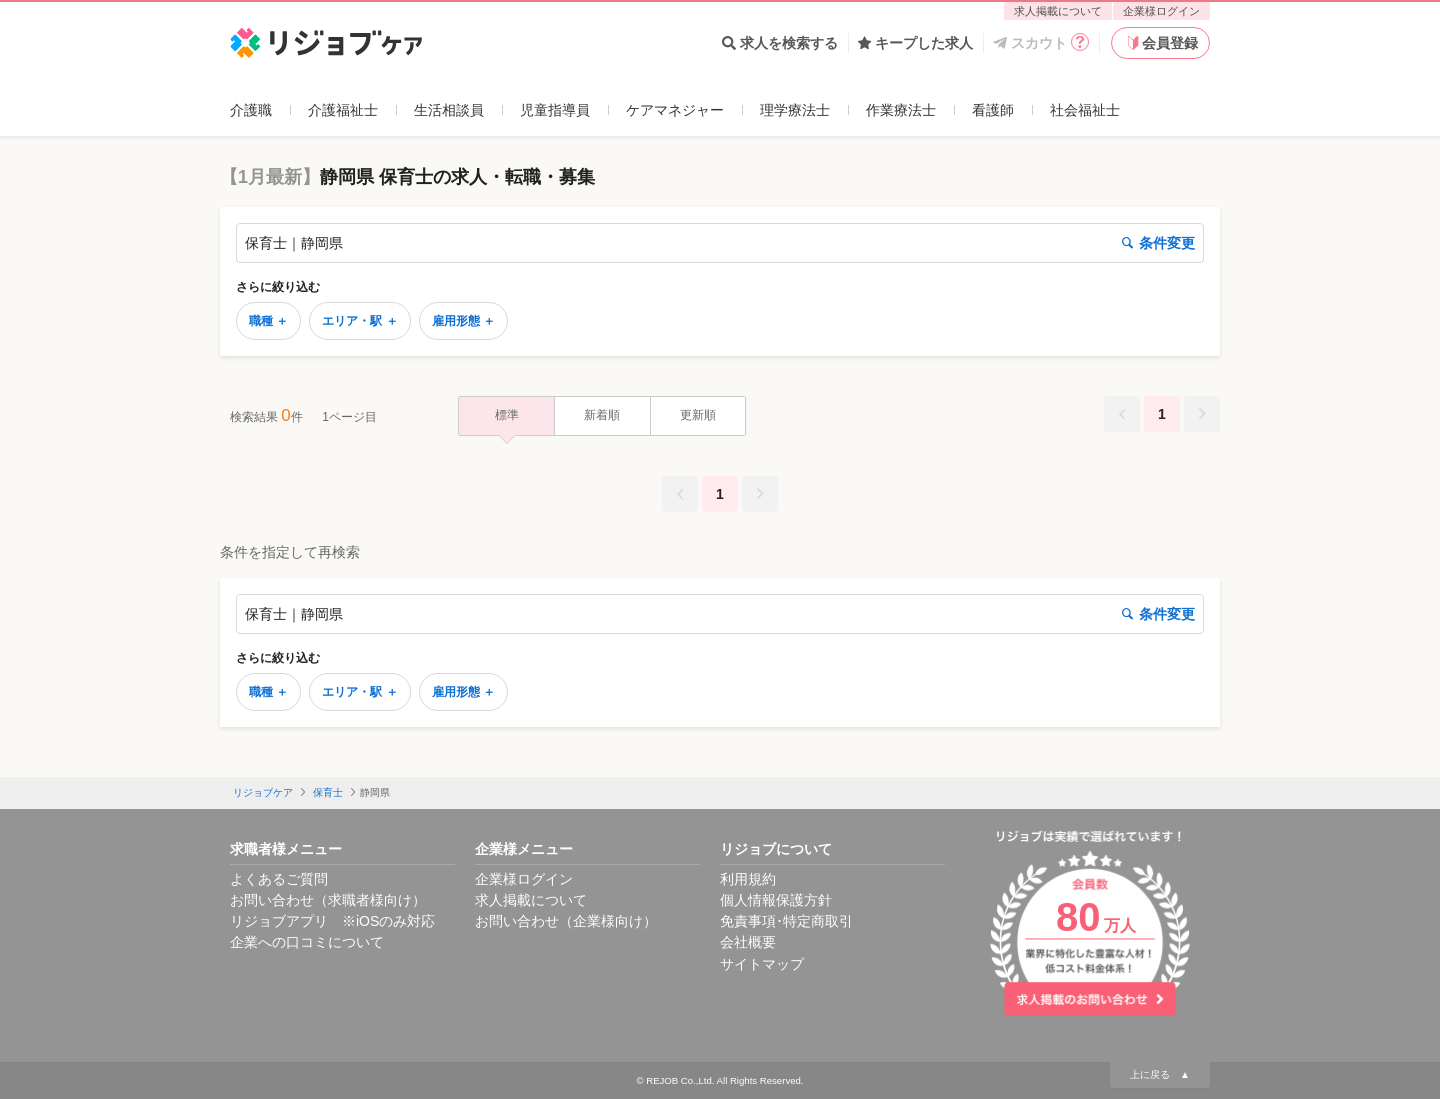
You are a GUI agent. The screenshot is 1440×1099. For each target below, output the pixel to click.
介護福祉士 (343, 110)
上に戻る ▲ (1160, 1074)
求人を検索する (780, 43)
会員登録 (1161, 43)
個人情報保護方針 (776, 900)
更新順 (698, 415)
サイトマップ (762, 964)
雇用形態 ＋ (463, 321)
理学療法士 (795, 110)
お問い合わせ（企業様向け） (566, 921)
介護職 (251, 110)
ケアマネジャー (675, 110)
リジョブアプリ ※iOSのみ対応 (332, 921)
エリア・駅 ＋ (359, 321)
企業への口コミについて (307, 942)
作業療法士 (901, 110)
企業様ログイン (1161, 11)
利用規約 (748, 879)
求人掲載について (1058, 11)
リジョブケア (263, 792)
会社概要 (748, 942)
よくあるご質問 (279, 879)
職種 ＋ (268, 321)
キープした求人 (915, 43)
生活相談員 (449, 110)
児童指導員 (555, 110)
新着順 (602, 415)
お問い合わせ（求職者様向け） (328, 900)
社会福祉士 (1085, 110)
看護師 (993, 110)
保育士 (328, 792)
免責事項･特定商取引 (786, 921)
